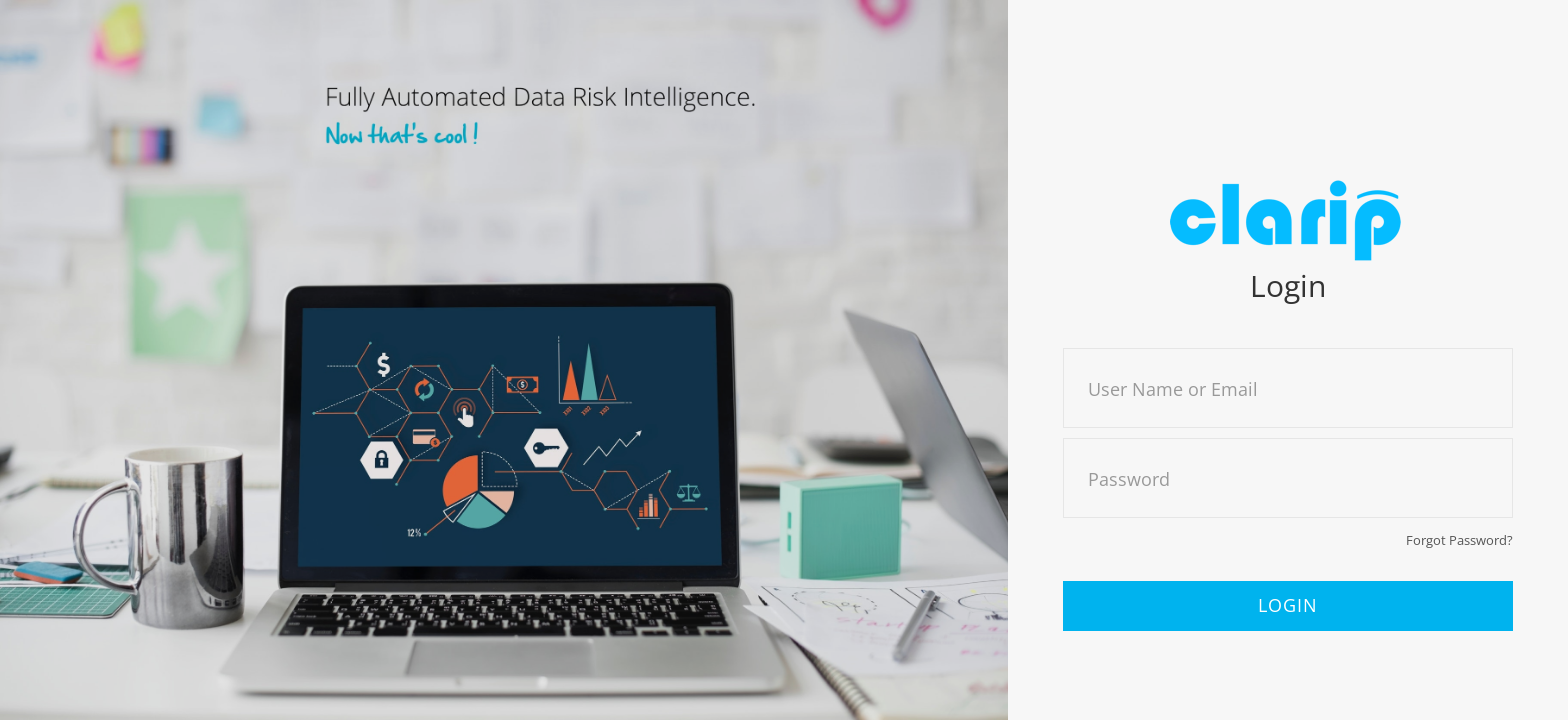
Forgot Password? (1459, 540)
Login (1288, 605)
